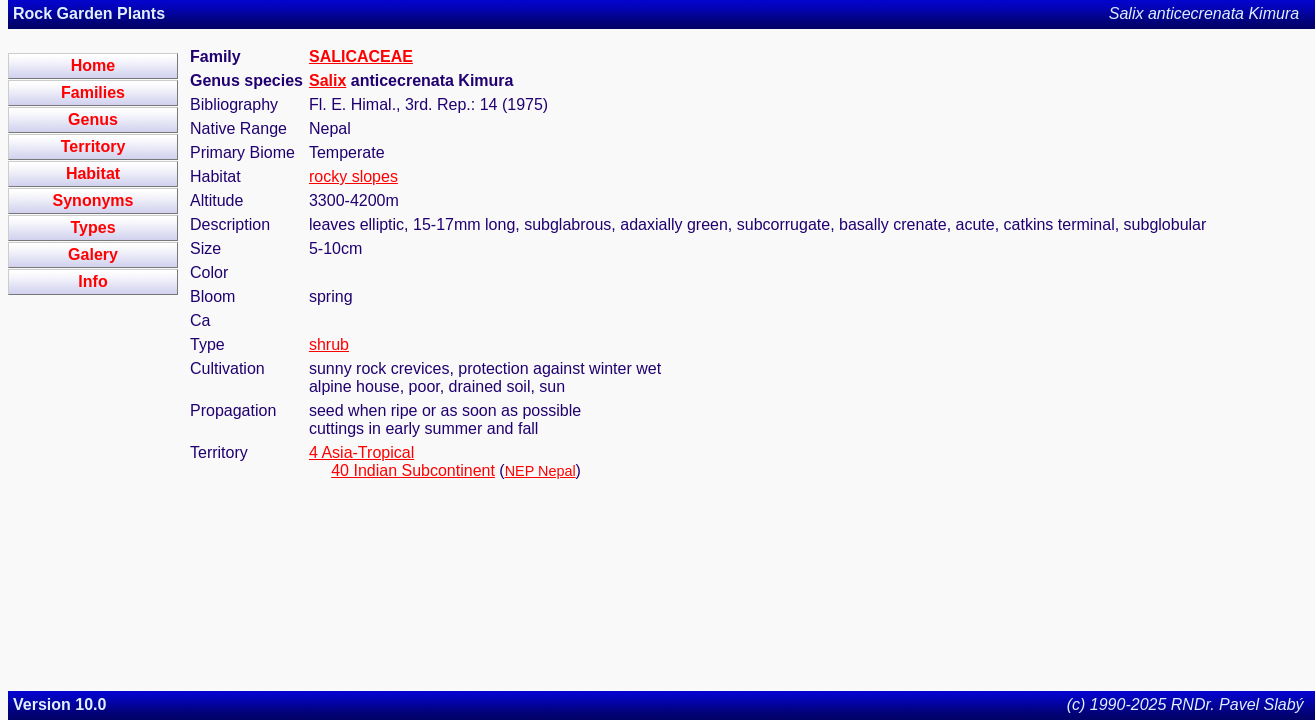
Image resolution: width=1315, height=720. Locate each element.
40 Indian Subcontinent (413, 470)
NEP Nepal (540, 471)
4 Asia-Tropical (361, 452)
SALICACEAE (361, 56)
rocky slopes (353, 176)
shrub (329, 344)
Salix (327, 80)
